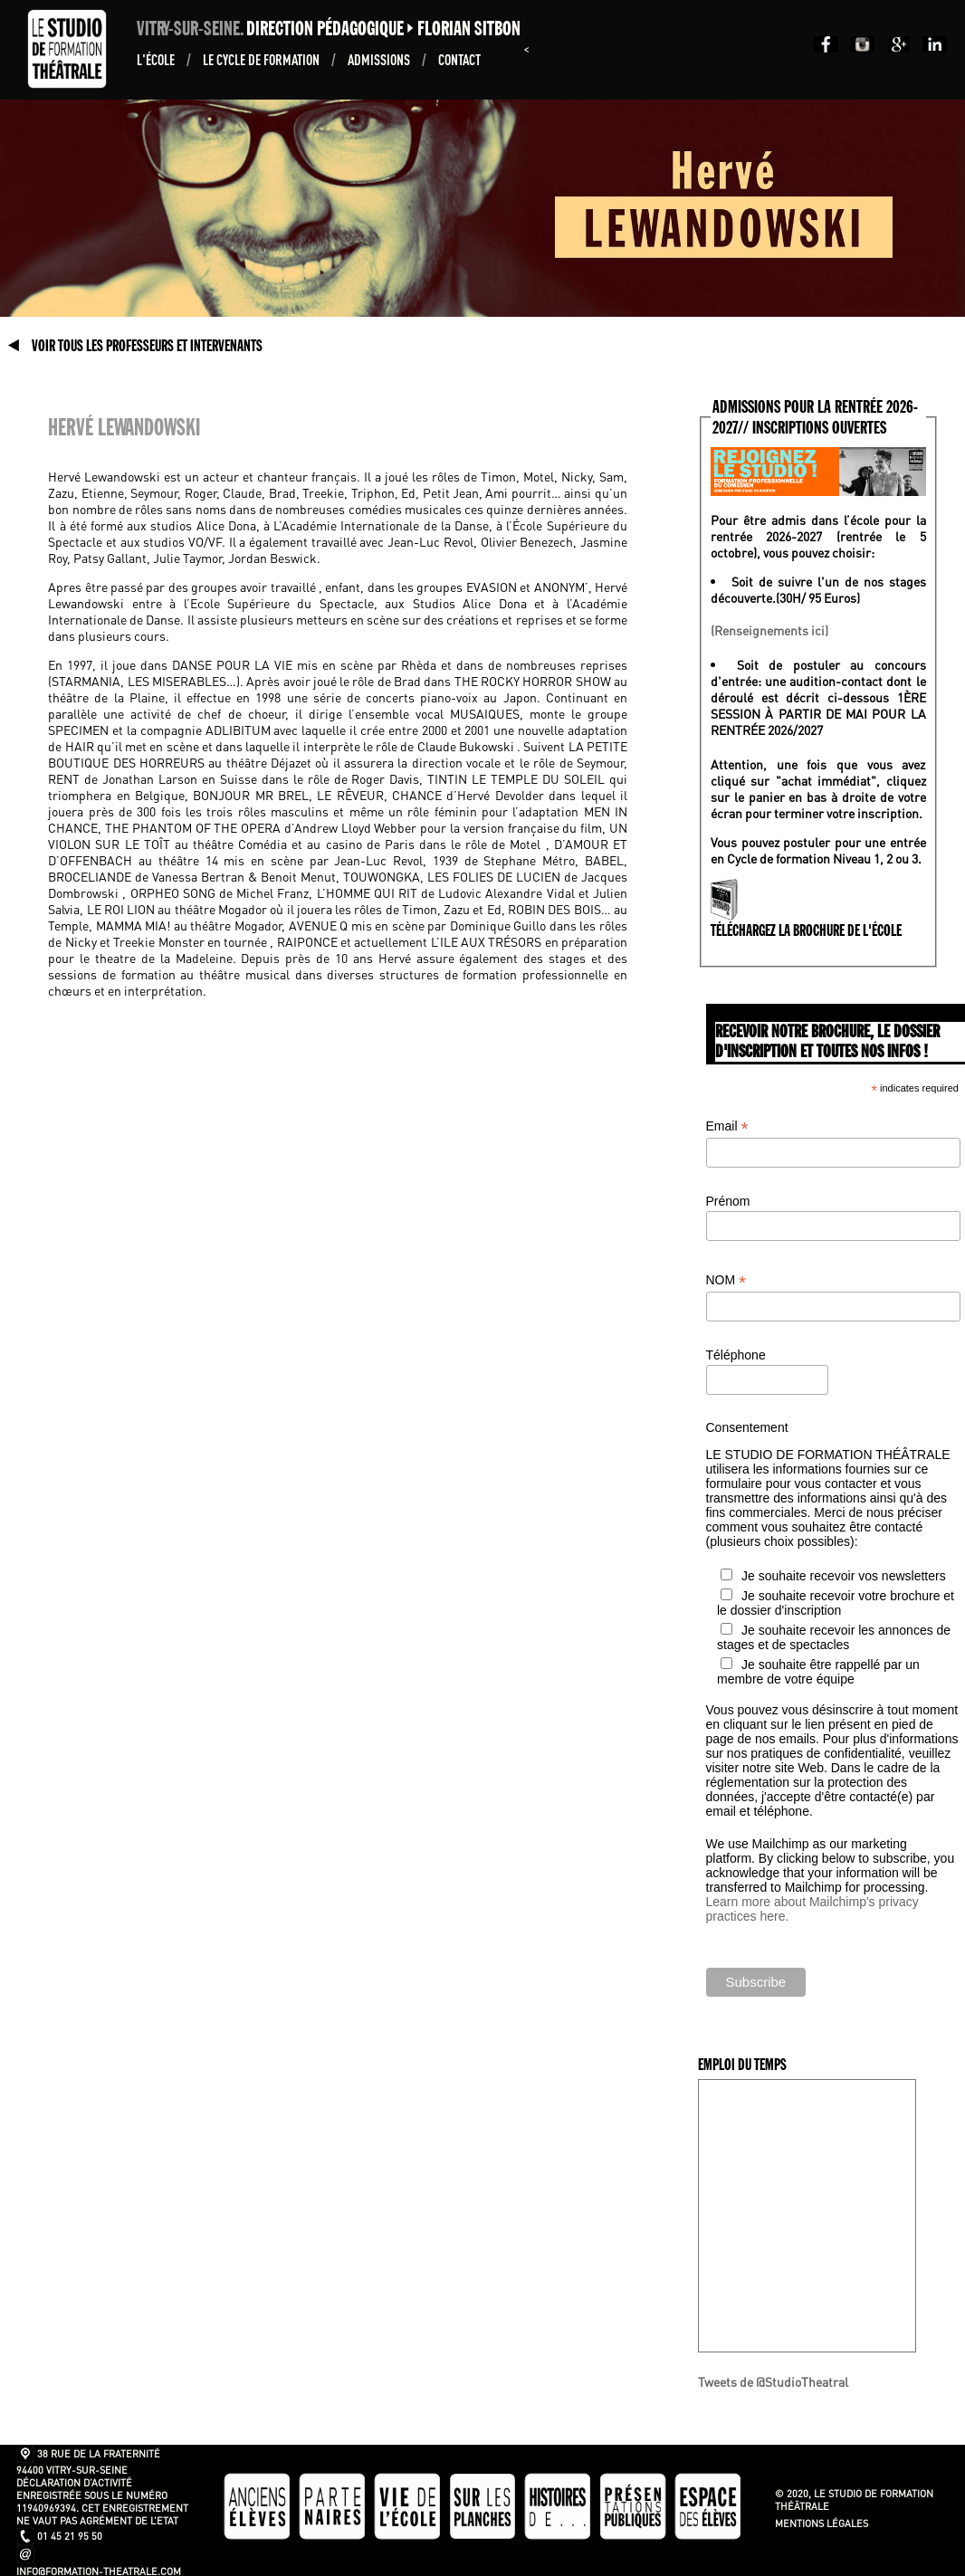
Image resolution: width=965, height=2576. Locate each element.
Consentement (747, 1427)
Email (727, 1126)
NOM (726, 1280)
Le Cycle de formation (262, 59)
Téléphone (736, 1355)
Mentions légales (821, 2523)
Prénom (728, 1201)
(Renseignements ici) (769, 630)
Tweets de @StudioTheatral (773, 2381)
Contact (459, 59)
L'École (157, 59)
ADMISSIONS (380, 59)
